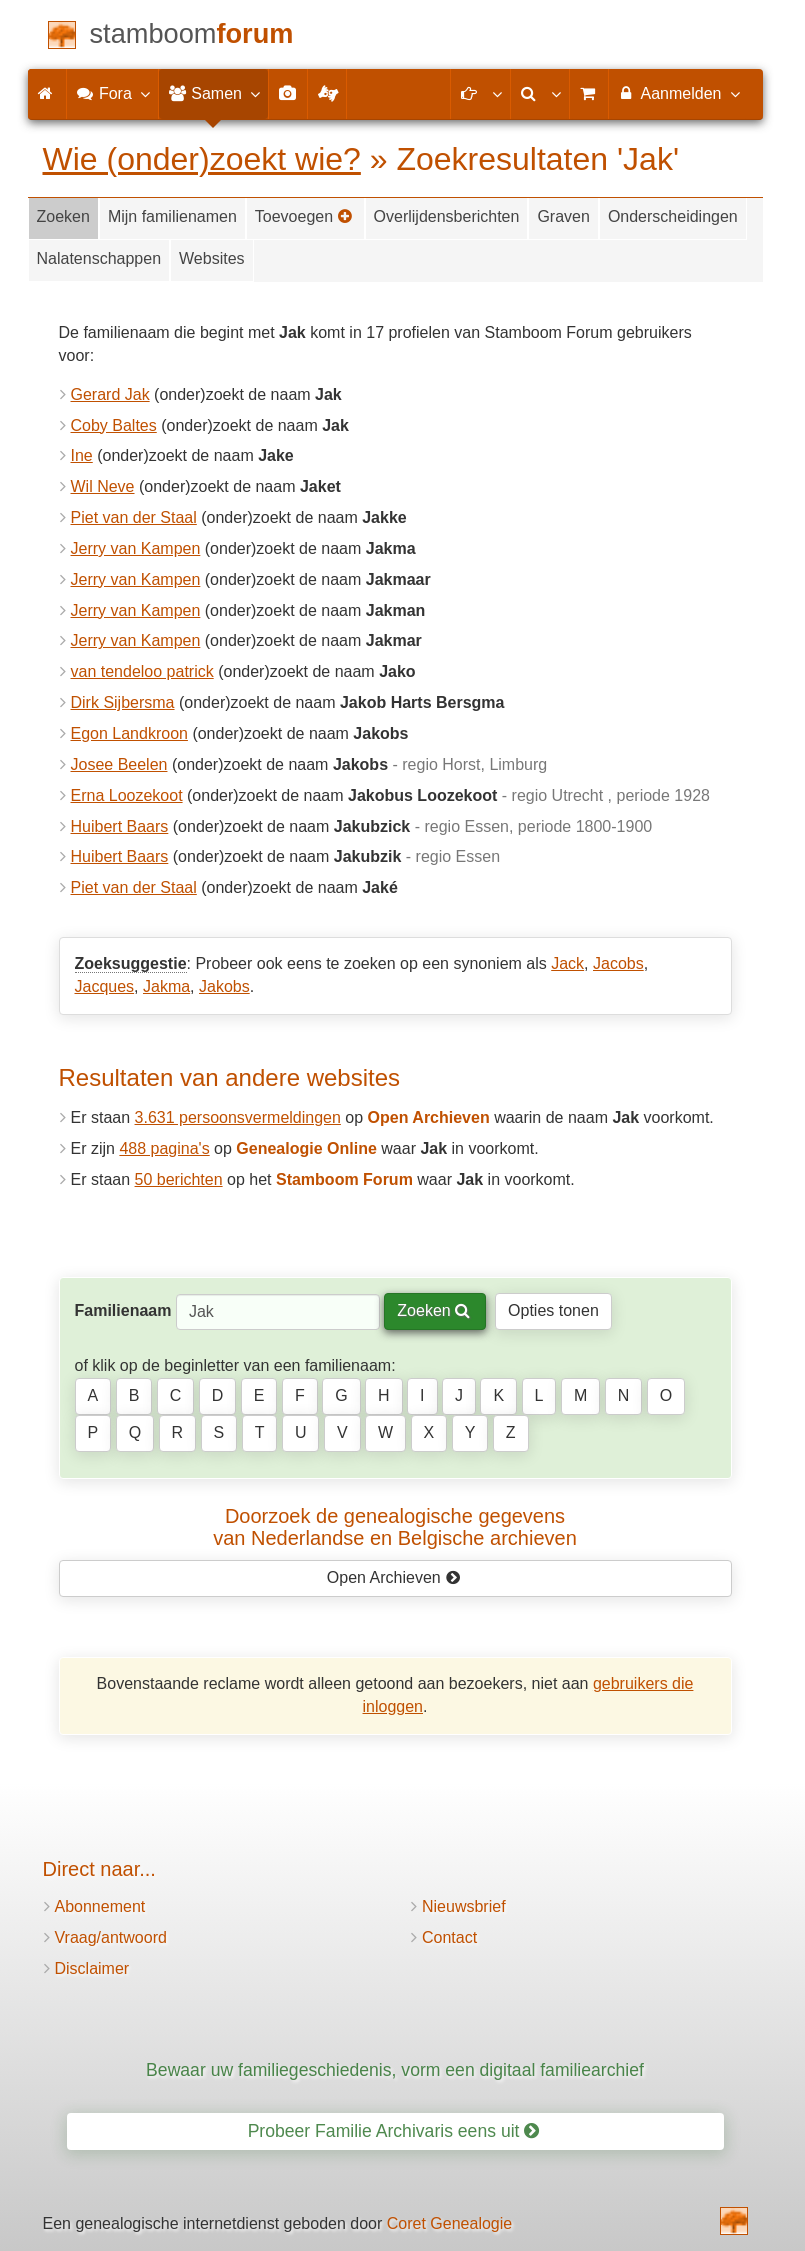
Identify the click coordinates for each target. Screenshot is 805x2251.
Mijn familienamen (172, 216)
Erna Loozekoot (127, 795)
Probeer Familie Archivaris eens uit (394, 2131)
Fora (112, 93)
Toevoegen (304, 216)
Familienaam (123, 1310)
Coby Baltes (114, 425)
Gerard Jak (110, 394)
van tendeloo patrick (142, 671)
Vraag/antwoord (111, 1937)
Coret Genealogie (449, 2223)
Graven (563, 216)
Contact (449, 1937)
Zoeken (63, 216)
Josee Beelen (119, 764)
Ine (82, 455)
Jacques (105, 986)
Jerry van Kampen (136, 548)
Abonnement (100, 1906)
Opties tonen (553, 1310)
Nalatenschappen (99, 258)
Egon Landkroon (129, 733)
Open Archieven (393, 1577)
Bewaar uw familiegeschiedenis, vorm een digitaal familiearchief (395, 2070)
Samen (213, 93)
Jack (567, 963)
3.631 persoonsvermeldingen (238, 1117)
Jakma (166, 986)
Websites (212, 258)
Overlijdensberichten (447, 216)
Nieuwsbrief (464, 1906)
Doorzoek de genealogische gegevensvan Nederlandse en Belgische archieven (395, 1527)
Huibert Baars (120, 826)
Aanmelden (678, 93)
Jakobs (224, 986)
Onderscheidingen (673, 216)
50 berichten (179, 1179)
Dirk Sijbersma (123, 702)
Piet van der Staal (134, 517)
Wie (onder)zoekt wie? (202, 159)
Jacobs (618, 963)
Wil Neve (103, 486)
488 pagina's (164, 1148)
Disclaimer (92, 1968)
